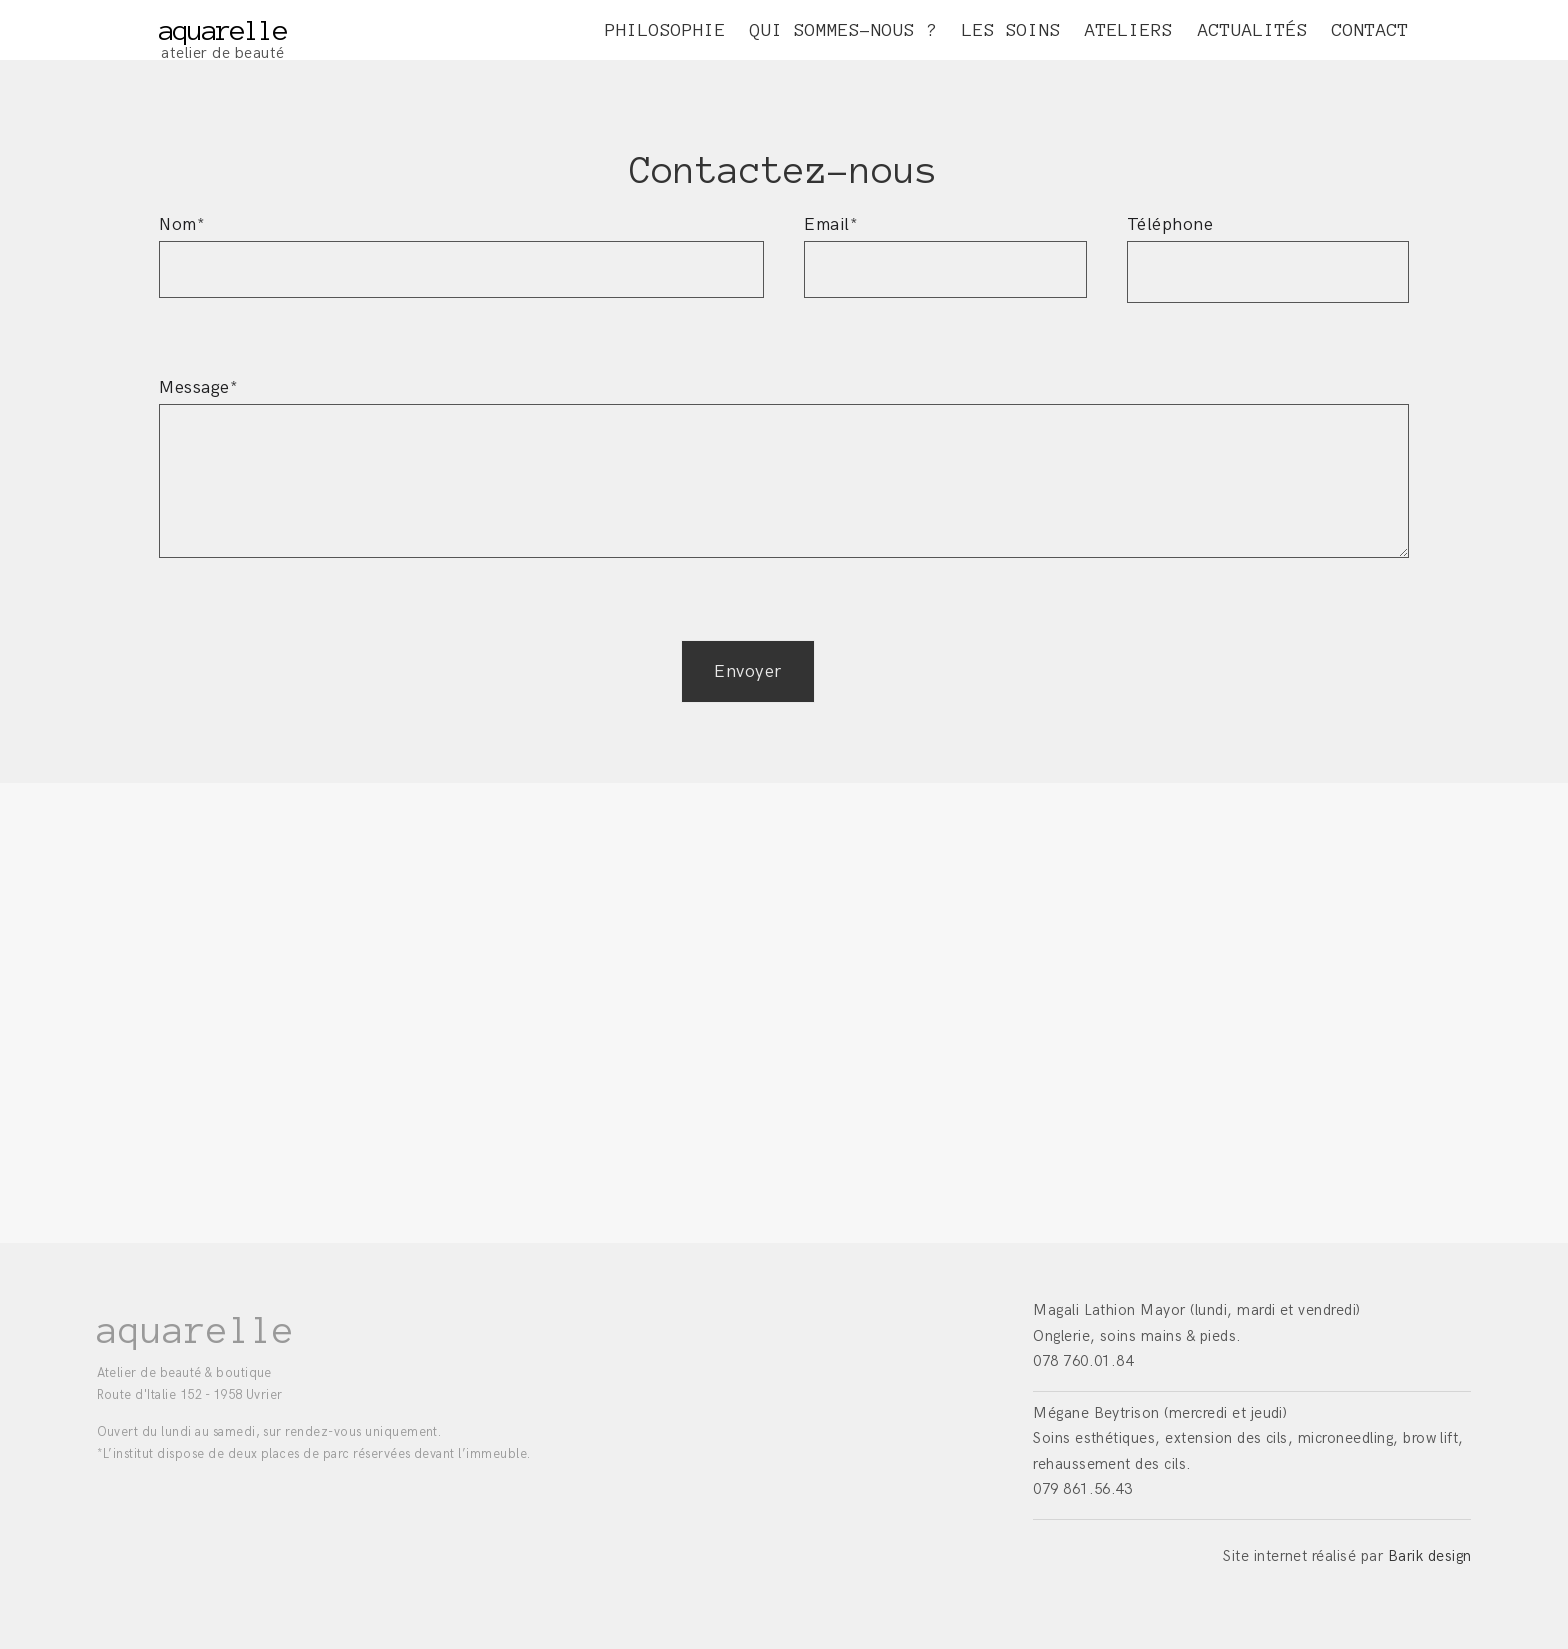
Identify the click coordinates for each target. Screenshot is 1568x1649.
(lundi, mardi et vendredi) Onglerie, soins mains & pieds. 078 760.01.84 (1197, 1335)
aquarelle (223, 30)
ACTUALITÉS (1253, 30)
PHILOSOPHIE (665, 30)
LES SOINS (1011, 30)
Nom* (461, 246)
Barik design (1430, 1556)
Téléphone (1268, 248)
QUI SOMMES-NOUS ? (843, 30)
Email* (945, 246)
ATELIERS (1129, 30)
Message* (784, 480)
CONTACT (1370, 30)
